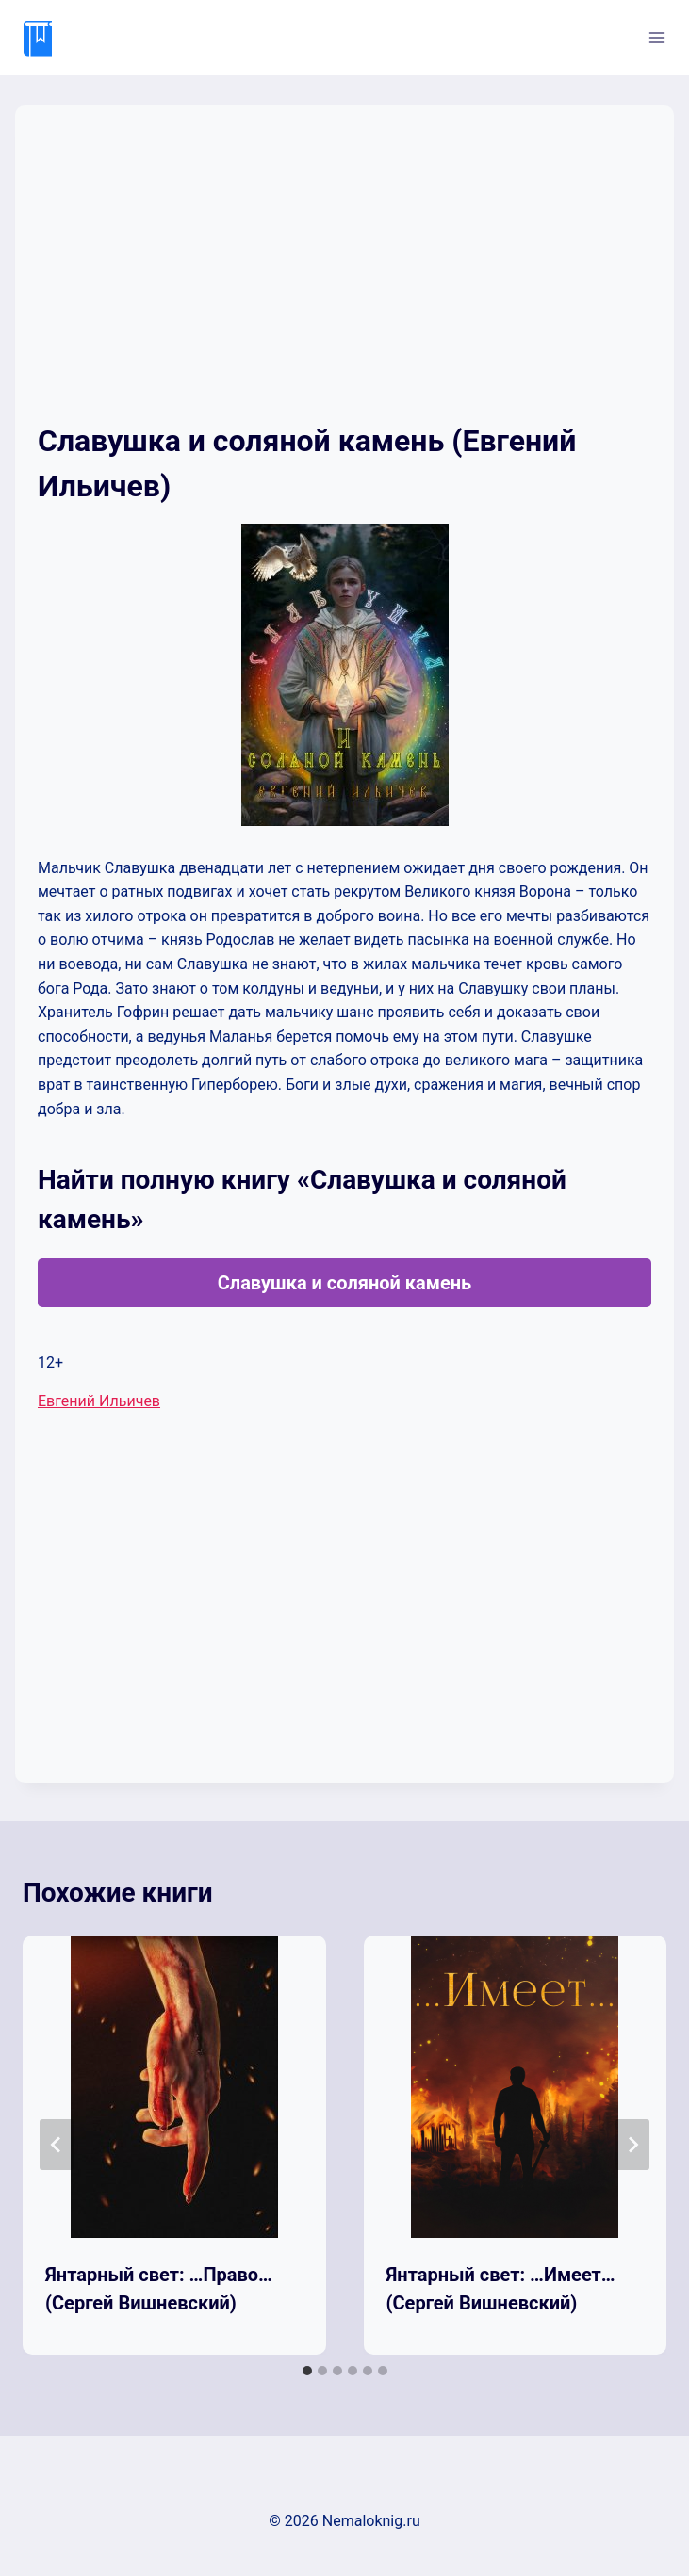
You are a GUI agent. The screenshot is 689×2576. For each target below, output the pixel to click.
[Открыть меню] (656, 37)
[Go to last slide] (57, 2144)
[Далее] (632, 2144)
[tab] (307, 2370)
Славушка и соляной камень (345, 1283)
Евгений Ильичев (99, 1401)
